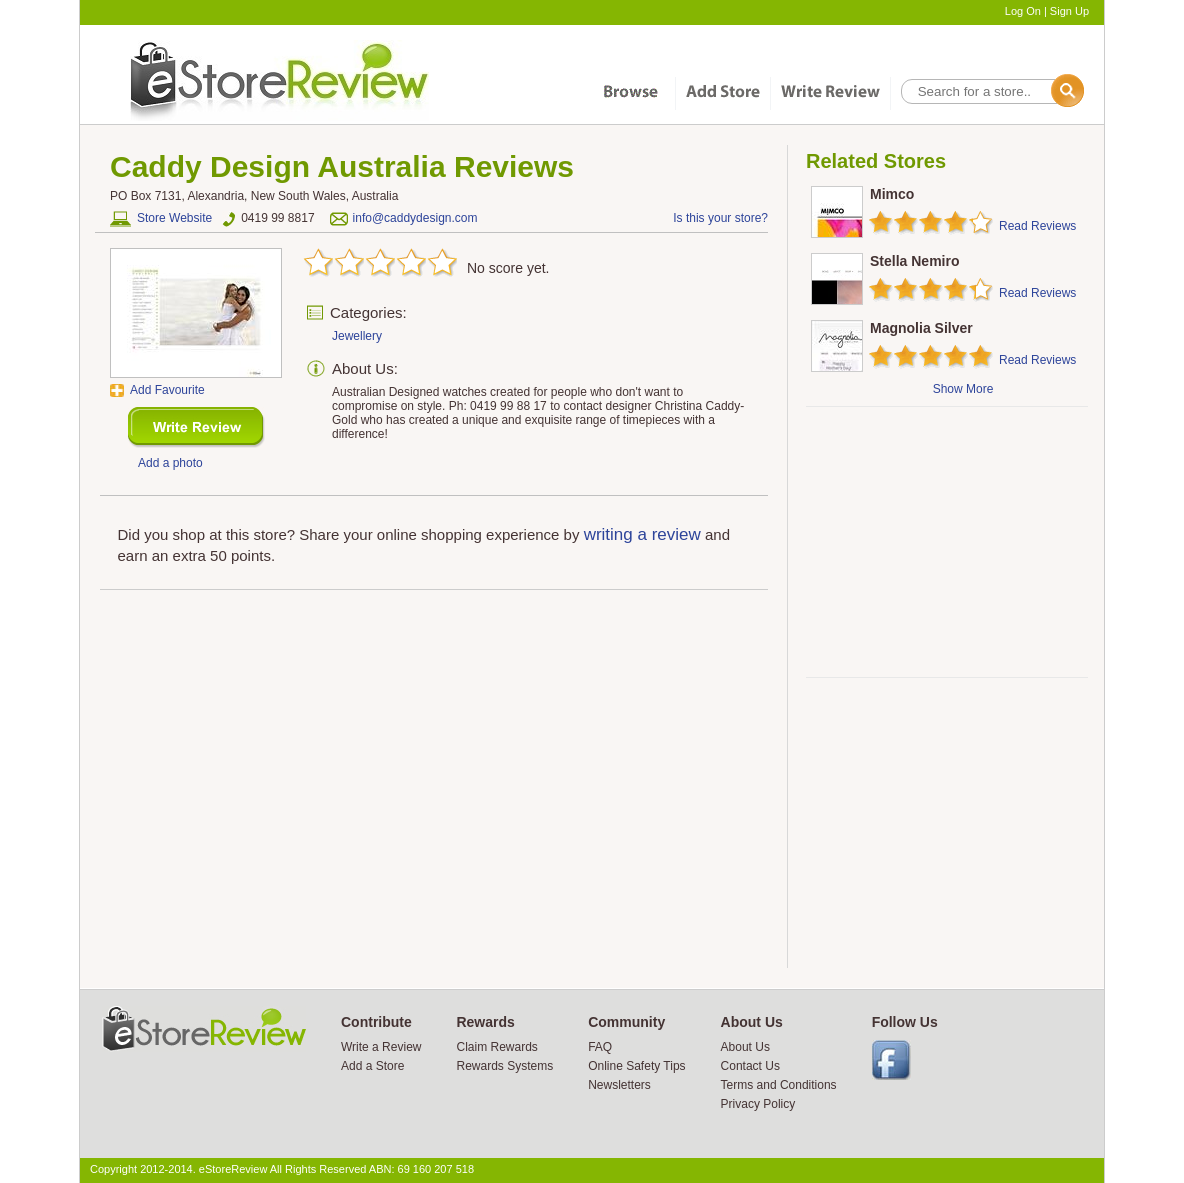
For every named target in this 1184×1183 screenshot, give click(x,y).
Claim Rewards (496, 1047)
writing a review (642, 534)
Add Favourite (167, 390)
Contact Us (750, 1066)
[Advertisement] (946, 542)
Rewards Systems (504, 1066)
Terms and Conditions (779, 1085)
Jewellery (357, 336)
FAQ (600, 1047)
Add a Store (372, 1066)
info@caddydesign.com (415, 218)
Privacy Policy (758, 1104)
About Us (745, 1047)
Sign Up (1069, 11)
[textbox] (991, 91)
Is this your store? (720, 218)
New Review (196, 427)
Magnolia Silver (921, 328)
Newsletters (619, 1085)
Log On (1023, 11)
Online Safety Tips (636, 1066)
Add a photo (170, 463)
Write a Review (381, 1047)
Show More (963, 389)
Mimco (892, 194)
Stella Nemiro (914, 261)
